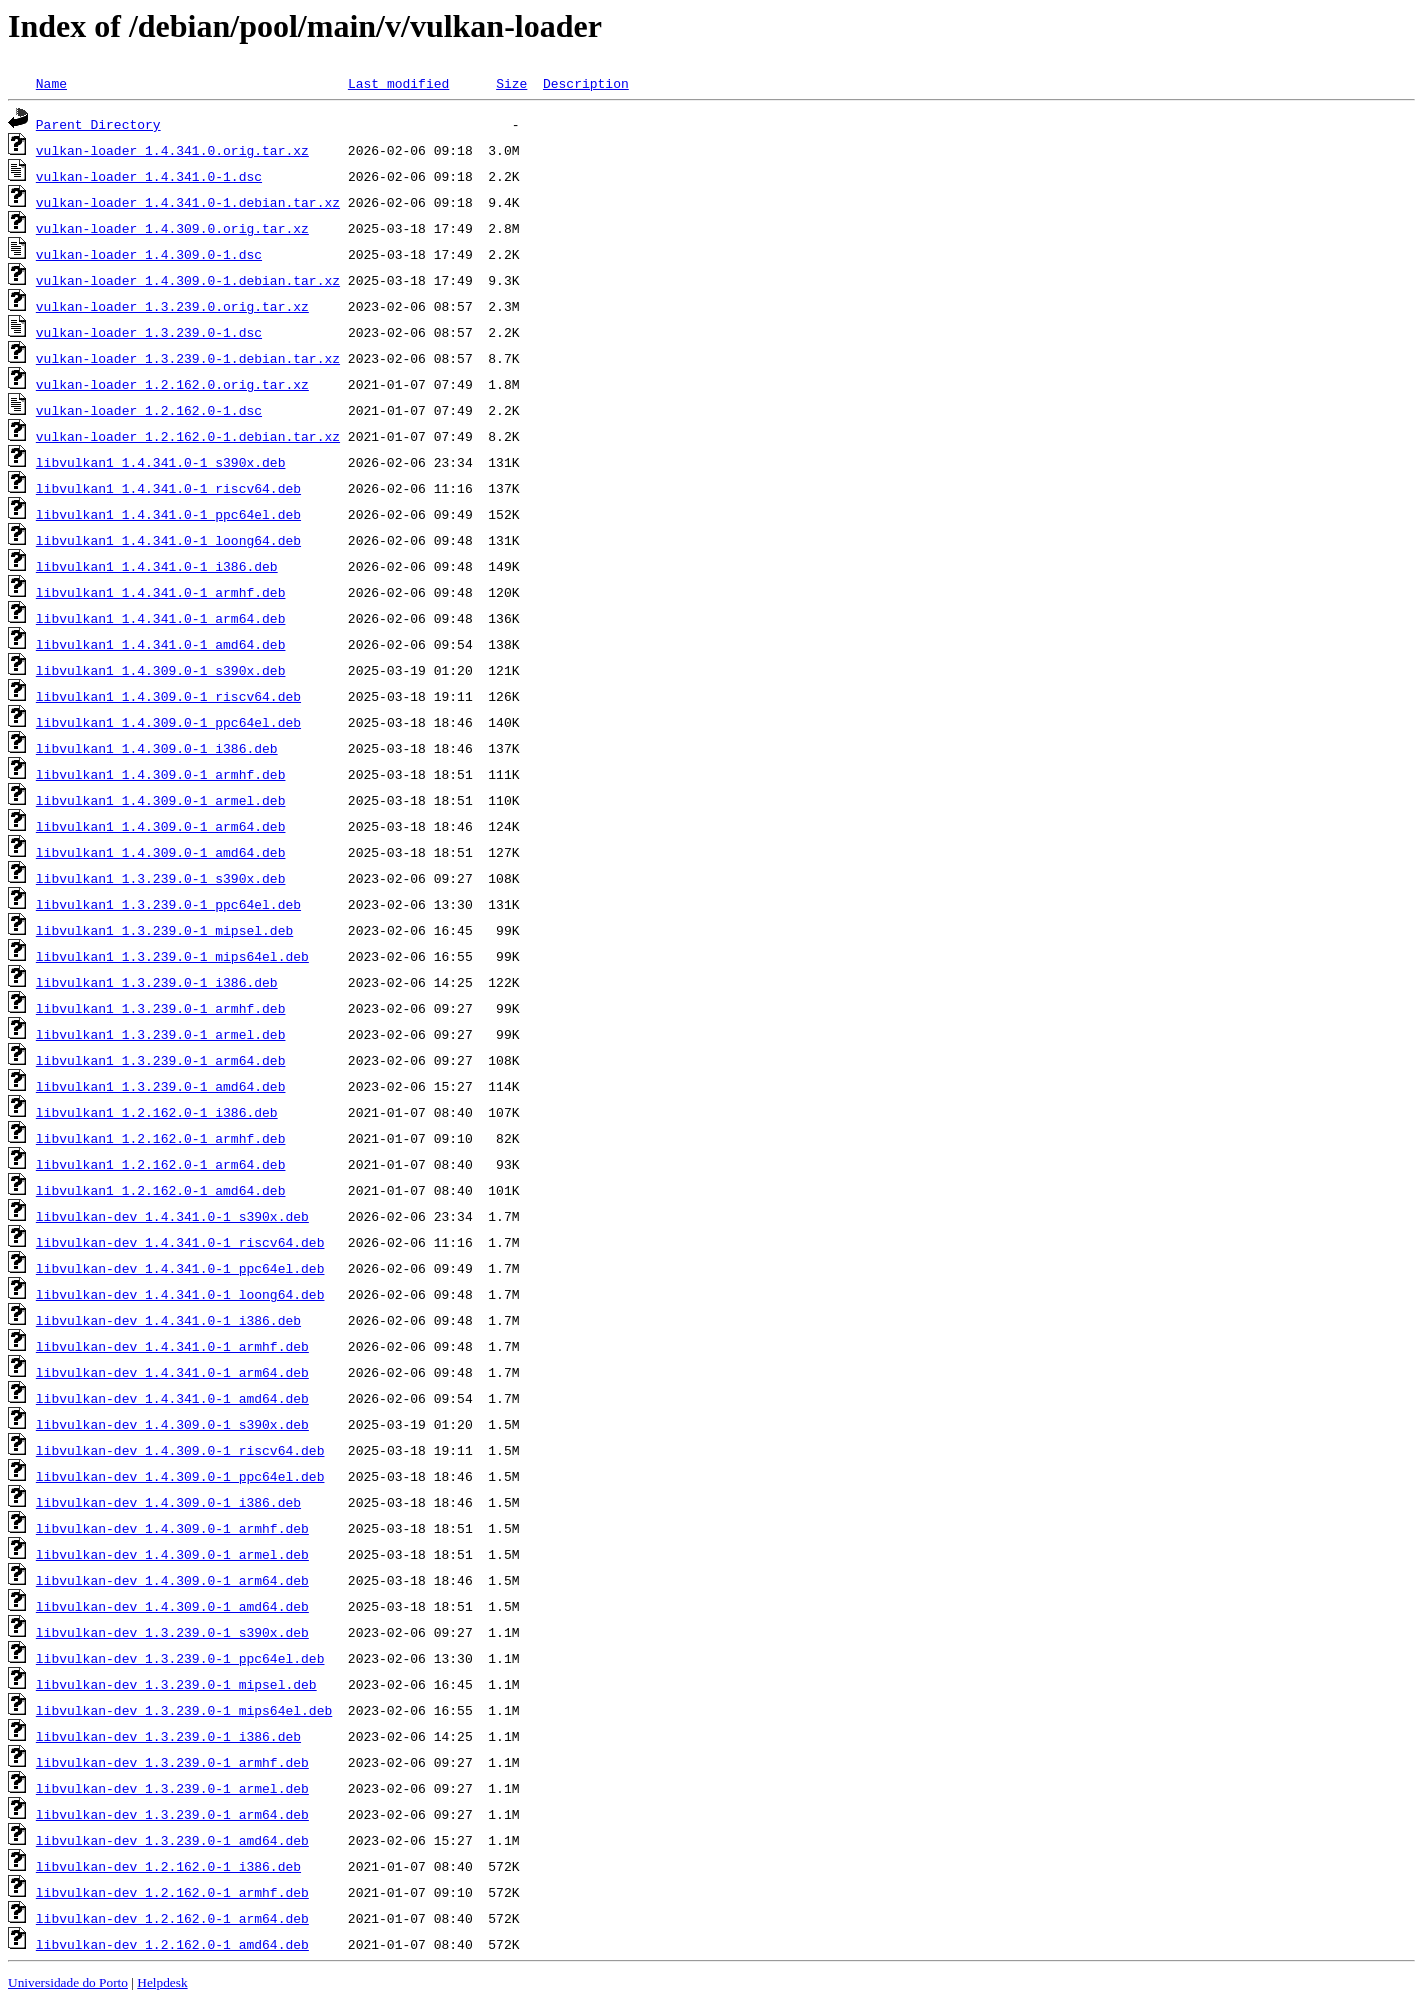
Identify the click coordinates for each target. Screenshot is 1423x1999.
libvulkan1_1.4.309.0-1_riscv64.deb (168, 696)
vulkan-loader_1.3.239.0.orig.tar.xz (172, 306)
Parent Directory (98, 124)
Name (51, 83)
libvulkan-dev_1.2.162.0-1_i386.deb (168, 1866)
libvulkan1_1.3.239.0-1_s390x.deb (161, 878)
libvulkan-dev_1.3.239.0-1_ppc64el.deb (180, 1658)
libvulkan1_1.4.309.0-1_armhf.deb (161, 774)
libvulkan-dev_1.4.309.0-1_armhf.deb (172, 1528)
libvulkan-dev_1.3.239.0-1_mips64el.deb (184, 1710)
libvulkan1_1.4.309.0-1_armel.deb (161, 800)
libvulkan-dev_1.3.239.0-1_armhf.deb (172, 1762)
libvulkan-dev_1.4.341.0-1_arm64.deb (172, 1372)
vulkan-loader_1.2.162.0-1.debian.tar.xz (188, 436)
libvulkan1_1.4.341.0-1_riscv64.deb (168, 488)
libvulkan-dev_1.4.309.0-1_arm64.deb (172, 1580)
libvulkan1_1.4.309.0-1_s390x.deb (161, 670)
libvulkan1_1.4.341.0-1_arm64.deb (161, 618)
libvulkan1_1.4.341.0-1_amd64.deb (161, 644)
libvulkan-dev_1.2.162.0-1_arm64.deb (172, 1918)
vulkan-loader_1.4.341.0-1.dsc (149, 176)
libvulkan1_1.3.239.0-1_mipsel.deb (164, 930)
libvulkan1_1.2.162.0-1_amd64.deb (161, 1190)
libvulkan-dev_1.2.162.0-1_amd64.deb (172, 1944)
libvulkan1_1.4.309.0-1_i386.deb (157, 748)
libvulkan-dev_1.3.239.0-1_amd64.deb (172, 1840)
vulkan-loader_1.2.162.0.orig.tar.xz (172, 384)
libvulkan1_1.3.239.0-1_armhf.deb (161, 1008)
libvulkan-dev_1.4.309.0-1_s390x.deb (172, 1424)
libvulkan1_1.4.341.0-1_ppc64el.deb (168, 514)
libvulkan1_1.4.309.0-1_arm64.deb (161, 826)
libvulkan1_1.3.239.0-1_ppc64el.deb (168, 904)
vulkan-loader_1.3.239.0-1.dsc (149, 332)
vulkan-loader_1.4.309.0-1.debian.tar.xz (188, 280)
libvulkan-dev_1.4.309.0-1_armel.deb (172, 1554)
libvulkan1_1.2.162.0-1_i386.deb (157, 1112)
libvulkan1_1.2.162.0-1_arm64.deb (161, 1164)
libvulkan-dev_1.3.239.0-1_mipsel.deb (176, 1684)
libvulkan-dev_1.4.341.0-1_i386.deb (168, 1320)
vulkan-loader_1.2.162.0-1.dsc (149, 410)
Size (511, 83)
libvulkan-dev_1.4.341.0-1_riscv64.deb (180, 1242)
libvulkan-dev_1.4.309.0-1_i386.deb (168, 1502)
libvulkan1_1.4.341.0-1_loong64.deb (168, 540)
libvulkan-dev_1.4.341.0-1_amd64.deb (172, 1398)
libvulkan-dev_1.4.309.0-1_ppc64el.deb (180, 1476)
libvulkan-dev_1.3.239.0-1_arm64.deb (172, 1814)
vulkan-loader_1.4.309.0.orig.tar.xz (172, 228)
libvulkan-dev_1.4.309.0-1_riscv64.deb (180, 1450)
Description (586, 83)
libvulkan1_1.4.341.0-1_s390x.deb (161, 462)
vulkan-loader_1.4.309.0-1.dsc (149, 254)
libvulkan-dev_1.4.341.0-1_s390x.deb (172, 1216)
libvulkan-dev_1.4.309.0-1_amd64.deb (172, 1606)
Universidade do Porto (68, 1982)
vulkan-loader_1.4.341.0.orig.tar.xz (172, 150)
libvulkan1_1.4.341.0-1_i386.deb (157, 566)
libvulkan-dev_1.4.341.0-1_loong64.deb (180, 1294)
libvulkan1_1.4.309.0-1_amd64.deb (161, 852)
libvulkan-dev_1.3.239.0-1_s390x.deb (172, 1632)
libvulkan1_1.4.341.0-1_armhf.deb (161, 592)
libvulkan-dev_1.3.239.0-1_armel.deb (172, 1788)
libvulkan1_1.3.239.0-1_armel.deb (161, 1034)
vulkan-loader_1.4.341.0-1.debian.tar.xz (188, 202)
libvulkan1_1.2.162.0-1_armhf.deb (161, 1138)
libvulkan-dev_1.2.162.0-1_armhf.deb (172, 1892)
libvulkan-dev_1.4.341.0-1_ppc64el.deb (180, 1268)
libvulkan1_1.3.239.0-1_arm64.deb (161, 1060)
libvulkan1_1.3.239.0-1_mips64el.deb (172, 956)
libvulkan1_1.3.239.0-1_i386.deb (157, 982)
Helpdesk (162, 1982)
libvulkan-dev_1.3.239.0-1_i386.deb (168, 1736)
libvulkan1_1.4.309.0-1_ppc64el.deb (168, 722)
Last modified (398, 83)
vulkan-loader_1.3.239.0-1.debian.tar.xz (188, 358)
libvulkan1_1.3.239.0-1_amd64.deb (161, 1086)
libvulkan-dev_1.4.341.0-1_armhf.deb (172, 1346)
